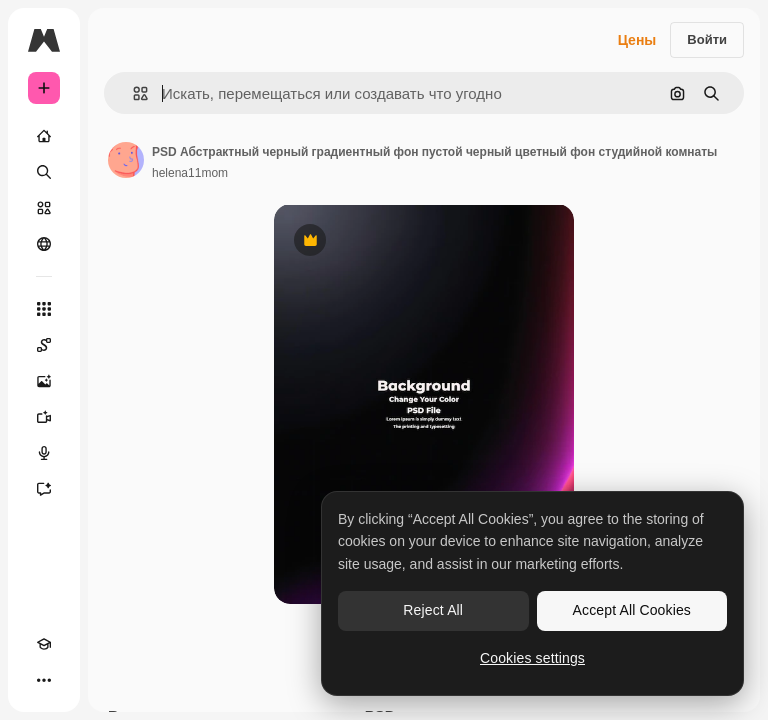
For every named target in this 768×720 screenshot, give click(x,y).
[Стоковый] (44, 208)
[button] (132, 93)
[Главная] (44, 136)
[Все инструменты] (44, 309)
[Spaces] (44, 345)
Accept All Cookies (632, 610)
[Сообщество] (44, 244)
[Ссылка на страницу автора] (126, 160)
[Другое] (44, 680)
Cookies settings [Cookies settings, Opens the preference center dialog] (532, 658)
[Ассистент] (44, 489)
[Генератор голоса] (44, 453)
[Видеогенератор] (44, 417)
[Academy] (44, 644)
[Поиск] (44, 172)
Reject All (433, 610)
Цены (637, 40)
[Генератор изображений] (44, 381)
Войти (707, 39)
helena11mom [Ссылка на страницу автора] (190, 173)
